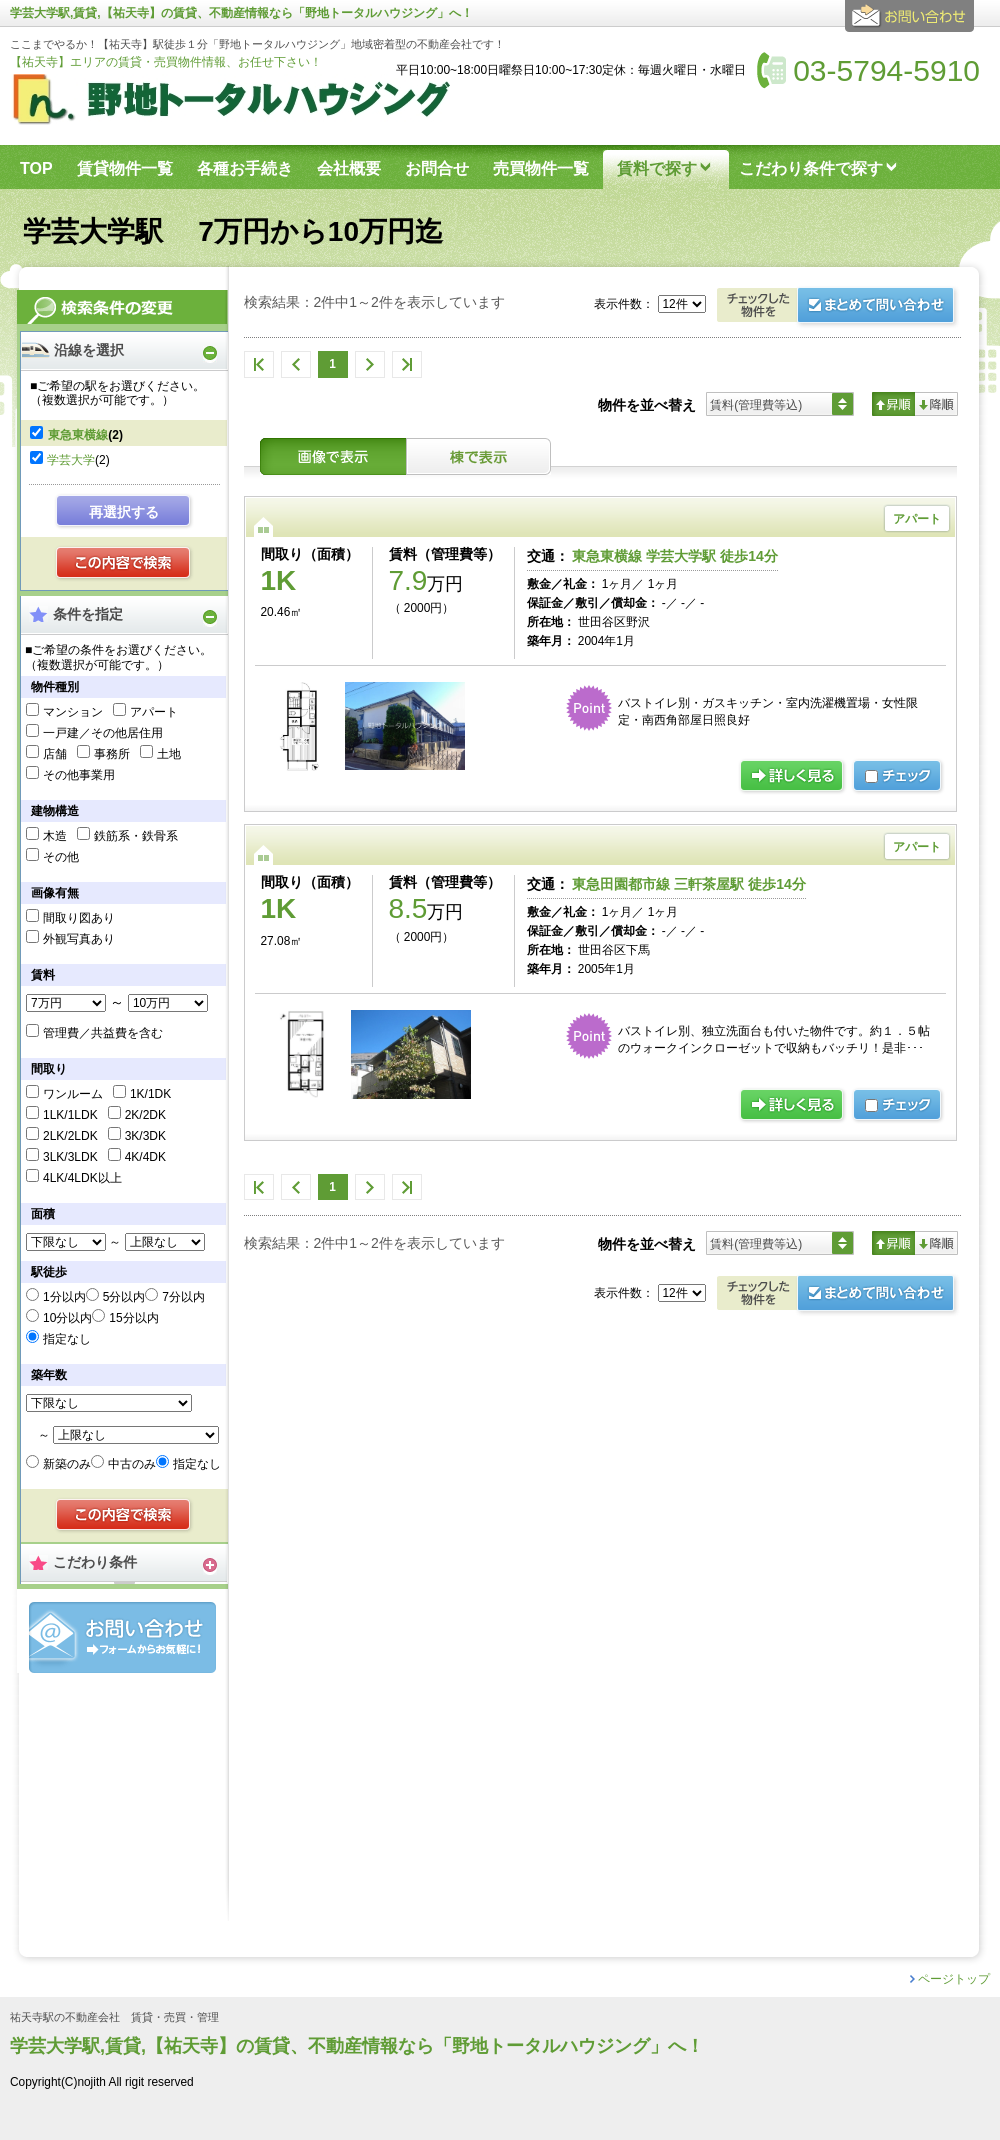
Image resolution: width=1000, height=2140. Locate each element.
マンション (73, 712)
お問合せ (122, 1637)
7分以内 (183, 1297)
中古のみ (132, 1464)
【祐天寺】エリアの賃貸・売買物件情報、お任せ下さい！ (166, 62)
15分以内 (133, 1318)
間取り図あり (79, 918)
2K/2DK (145, 1115)
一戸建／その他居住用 (103, 733)
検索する (124, 564)
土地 (169, 754)
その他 (61, 857)
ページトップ (954, 1979)
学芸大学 (71, 460)
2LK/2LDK (70, 1136)
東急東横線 (78, 435)
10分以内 (67, 1318)
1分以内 (64, 1297)
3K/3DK (145, 1136)
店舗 (55, 754)
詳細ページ (793, 777)
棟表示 (479, 456)
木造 (55, 836)
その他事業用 (79, 775)
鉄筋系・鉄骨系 (136, 836)
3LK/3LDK (70, 1157)
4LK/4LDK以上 (82, 1178)
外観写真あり (79, 939)
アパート (154, 712)
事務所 (112, 754)
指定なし (67, 1339)
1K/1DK (150, 1094)
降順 (936, 404)
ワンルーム (73, 1094)
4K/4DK (145, 1157)
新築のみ (67, 1464)
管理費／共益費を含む (103, 1033)
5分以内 (124, 1297)
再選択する (124, 512)
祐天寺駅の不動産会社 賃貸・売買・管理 (114, 2017)
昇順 (893, 404)
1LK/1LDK (70, 1115)
